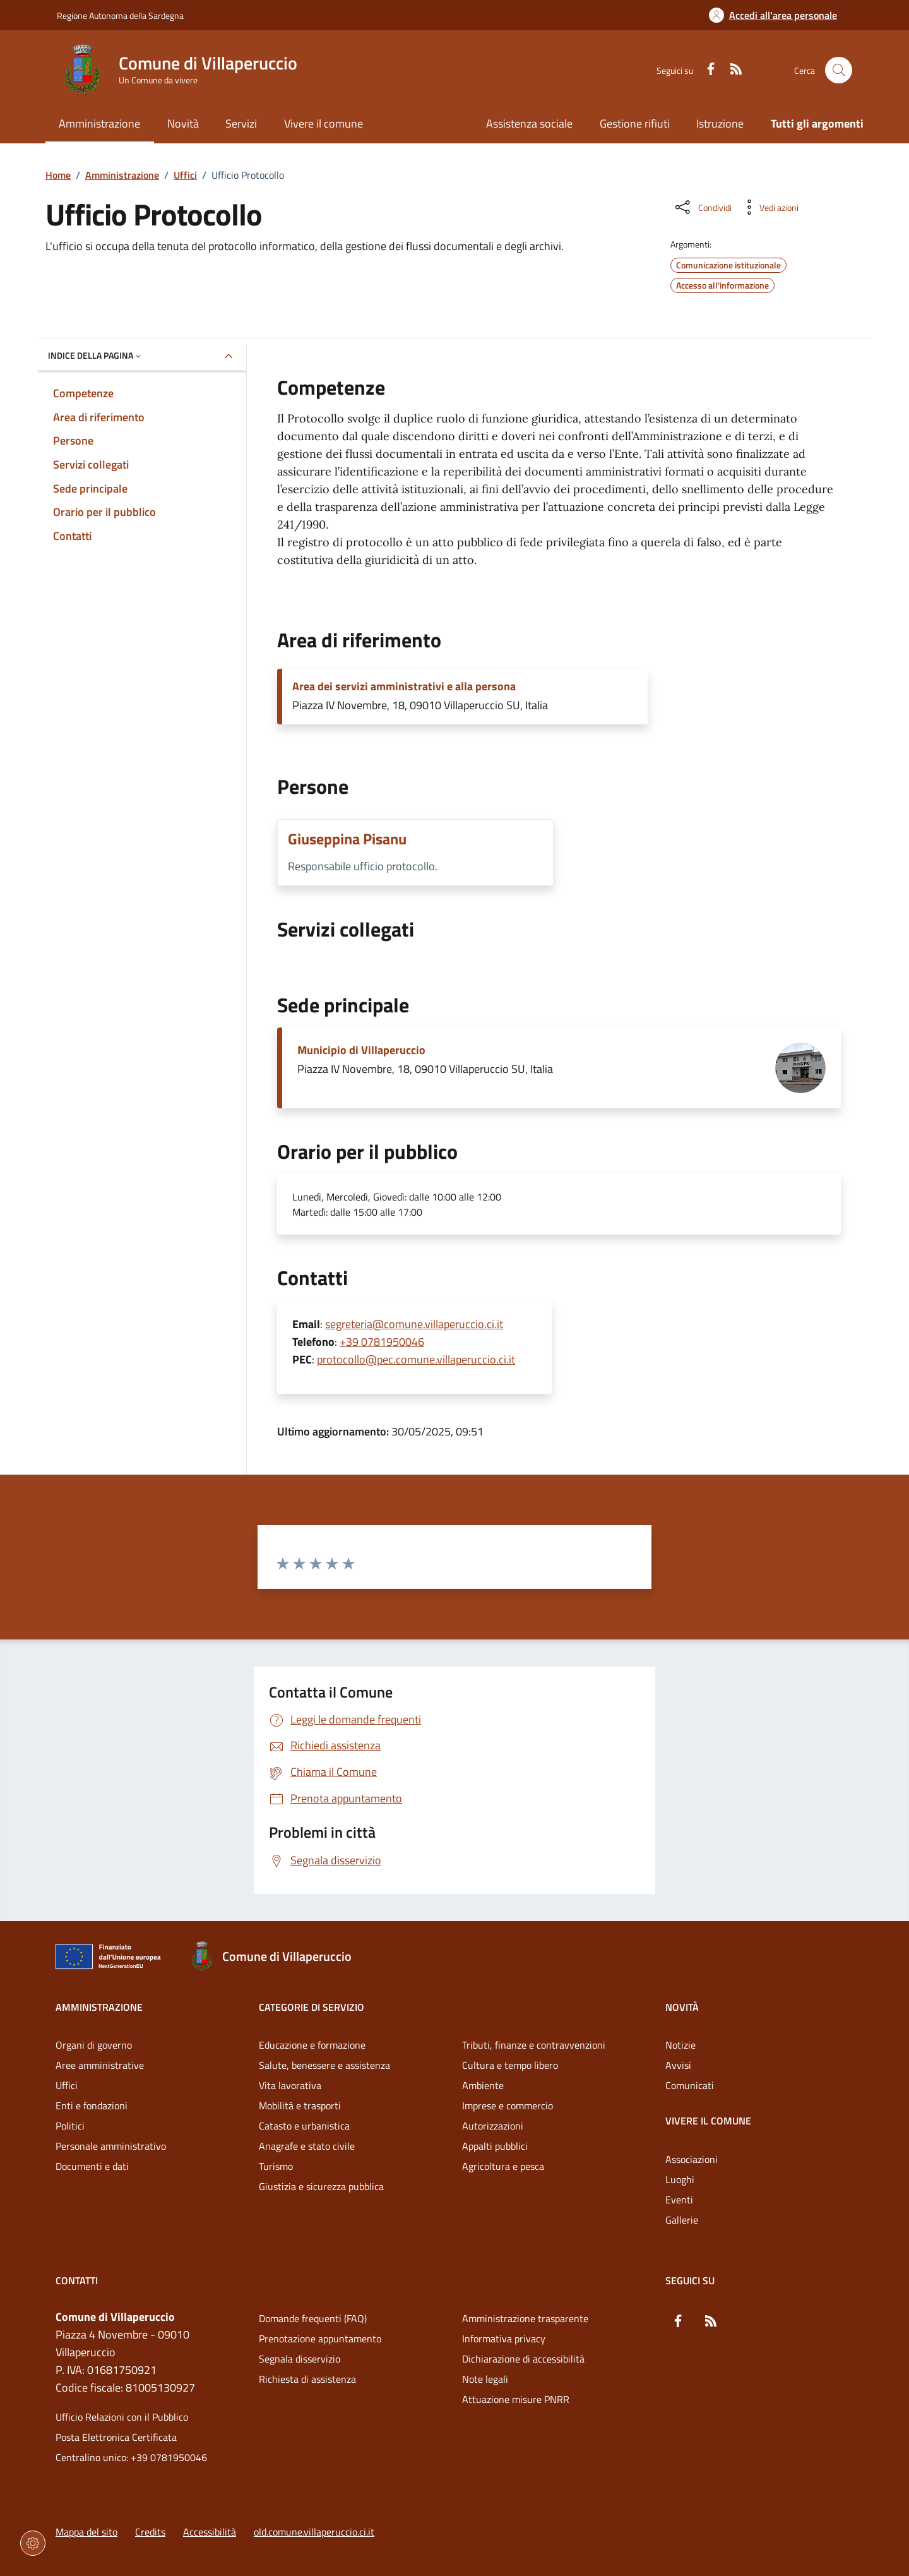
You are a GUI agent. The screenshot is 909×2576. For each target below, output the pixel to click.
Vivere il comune (708, 2120)
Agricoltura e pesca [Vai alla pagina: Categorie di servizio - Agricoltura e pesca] (503, 2166)
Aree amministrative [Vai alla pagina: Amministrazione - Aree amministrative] (100, 2065)
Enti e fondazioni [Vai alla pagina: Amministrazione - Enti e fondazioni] (92, 2105)
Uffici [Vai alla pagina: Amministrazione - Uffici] (67, 2085)
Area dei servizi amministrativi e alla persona (404, 686)
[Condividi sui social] (702, 207)
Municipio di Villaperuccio (361, 1050)
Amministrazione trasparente (525, 2318)
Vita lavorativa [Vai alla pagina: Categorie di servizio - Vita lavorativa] (290, 2085)
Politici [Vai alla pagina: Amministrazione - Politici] (70, 2125)
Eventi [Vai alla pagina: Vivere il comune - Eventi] (679, 2199)
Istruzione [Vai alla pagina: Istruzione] (720, 123)
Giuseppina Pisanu (347, 839)
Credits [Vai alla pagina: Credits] (150, 2531)
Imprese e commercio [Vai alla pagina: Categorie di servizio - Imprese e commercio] (507, 2105)
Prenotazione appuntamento (320, 2338)
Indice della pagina (95, 355)
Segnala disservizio (299, 2358)
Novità (682, 2007)
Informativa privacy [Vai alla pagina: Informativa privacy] (503, 2338)
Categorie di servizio (311, 2007)
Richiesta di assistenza (307, 2379)
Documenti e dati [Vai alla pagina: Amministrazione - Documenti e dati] (92, 2166)
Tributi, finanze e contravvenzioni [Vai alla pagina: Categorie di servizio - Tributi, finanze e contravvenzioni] (533, 2044)
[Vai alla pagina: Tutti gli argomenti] (811, 124)
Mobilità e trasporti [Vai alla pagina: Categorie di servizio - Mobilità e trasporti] (300, 2105)
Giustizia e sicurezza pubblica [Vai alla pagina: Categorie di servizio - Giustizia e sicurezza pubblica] (321, 2186)
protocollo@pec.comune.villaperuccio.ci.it (416, 1359)
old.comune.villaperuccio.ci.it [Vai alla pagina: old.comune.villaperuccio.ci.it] (314, 2531)
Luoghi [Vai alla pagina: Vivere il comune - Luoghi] (679, 2179)
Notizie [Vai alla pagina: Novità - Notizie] (680, 2044)
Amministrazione (122, 175)
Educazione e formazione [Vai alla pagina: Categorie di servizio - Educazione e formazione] (312, 2044)
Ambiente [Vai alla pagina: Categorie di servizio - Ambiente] (483, 2085)
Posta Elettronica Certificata (116, 2437)
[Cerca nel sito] (838, 70)
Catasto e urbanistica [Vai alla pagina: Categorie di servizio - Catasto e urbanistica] (304, 2125)
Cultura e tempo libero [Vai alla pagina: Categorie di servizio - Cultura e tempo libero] (510, 2065)
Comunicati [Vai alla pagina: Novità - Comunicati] (689, 2085)
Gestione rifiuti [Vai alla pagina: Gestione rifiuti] (635, 123)
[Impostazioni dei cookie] (32, 2543)
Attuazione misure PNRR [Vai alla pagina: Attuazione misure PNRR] (515, 2399)
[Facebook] (705, 70)
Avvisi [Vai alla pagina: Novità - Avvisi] (678, 2065)
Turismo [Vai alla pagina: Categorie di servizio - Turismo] (276, 2166)
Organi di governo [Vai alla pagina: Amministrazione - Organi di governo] (94, 2044)
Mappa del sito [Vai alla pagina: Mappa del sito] (86, 2531)
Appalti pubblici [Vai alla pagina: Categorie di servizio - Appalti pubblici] (495, 2146)
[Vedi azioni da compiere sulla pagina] (769, 207)
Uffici (185, 175)
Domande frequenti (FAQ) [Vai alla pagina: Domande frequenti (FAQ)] (313, 2318)
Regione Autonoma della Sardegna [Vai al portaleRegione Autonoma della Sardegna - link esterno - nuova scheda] (120, 15)
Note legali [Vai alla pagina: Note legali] (485, 2379)
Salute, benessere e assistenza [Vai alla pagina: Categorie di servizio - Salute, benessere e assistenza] (324, 2065)
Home (58, 175)
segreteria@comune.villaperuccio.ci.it (414, 1324)
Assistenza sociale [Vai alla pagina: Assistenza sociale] (529, 123)
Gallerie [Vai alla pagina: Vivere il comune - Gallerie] (681, 2219)
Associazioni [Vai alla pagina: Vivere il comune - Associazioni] (691, 2159)
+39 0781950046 (382, 1341)
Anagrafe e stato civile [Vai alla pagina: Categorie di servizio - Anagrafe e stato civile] (307, 2146)
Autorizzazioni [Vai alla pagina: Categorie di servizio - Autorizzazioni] (492, 2125)
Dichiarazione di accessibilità (523, 2358)
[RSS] (731, 70)
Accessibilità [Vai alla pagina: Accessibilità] (209, 2531)
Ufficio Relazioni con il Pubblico (122, 2416)
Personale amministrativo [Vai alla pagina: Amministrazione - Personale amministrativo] (111, 2146)
